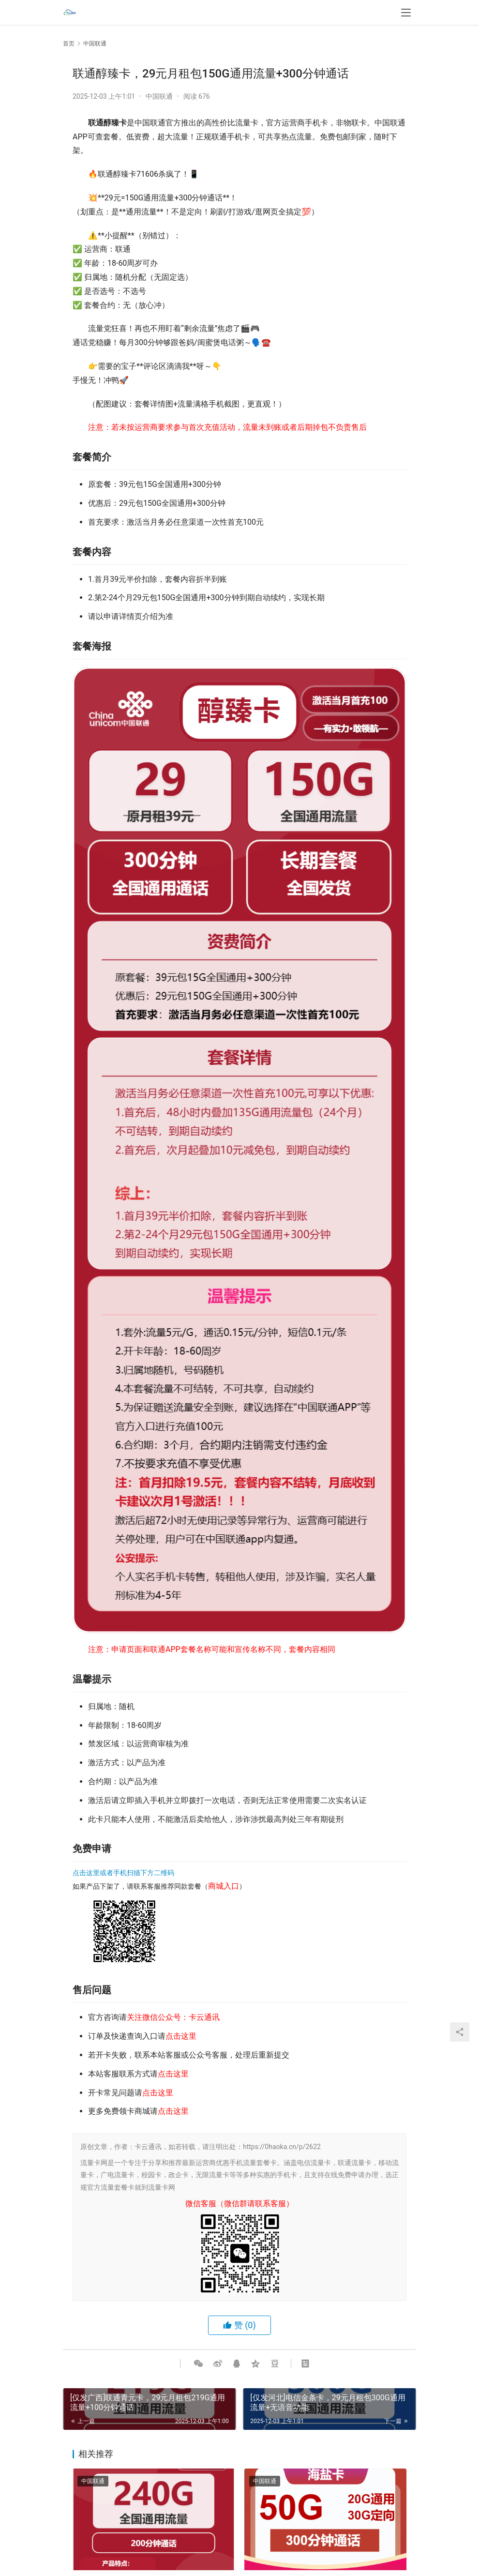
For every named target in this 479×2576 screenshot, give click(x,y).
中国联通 (159, 96)
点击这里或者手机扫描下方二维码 (123, 1873)
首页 (69, 43)
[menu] (406, 15)
